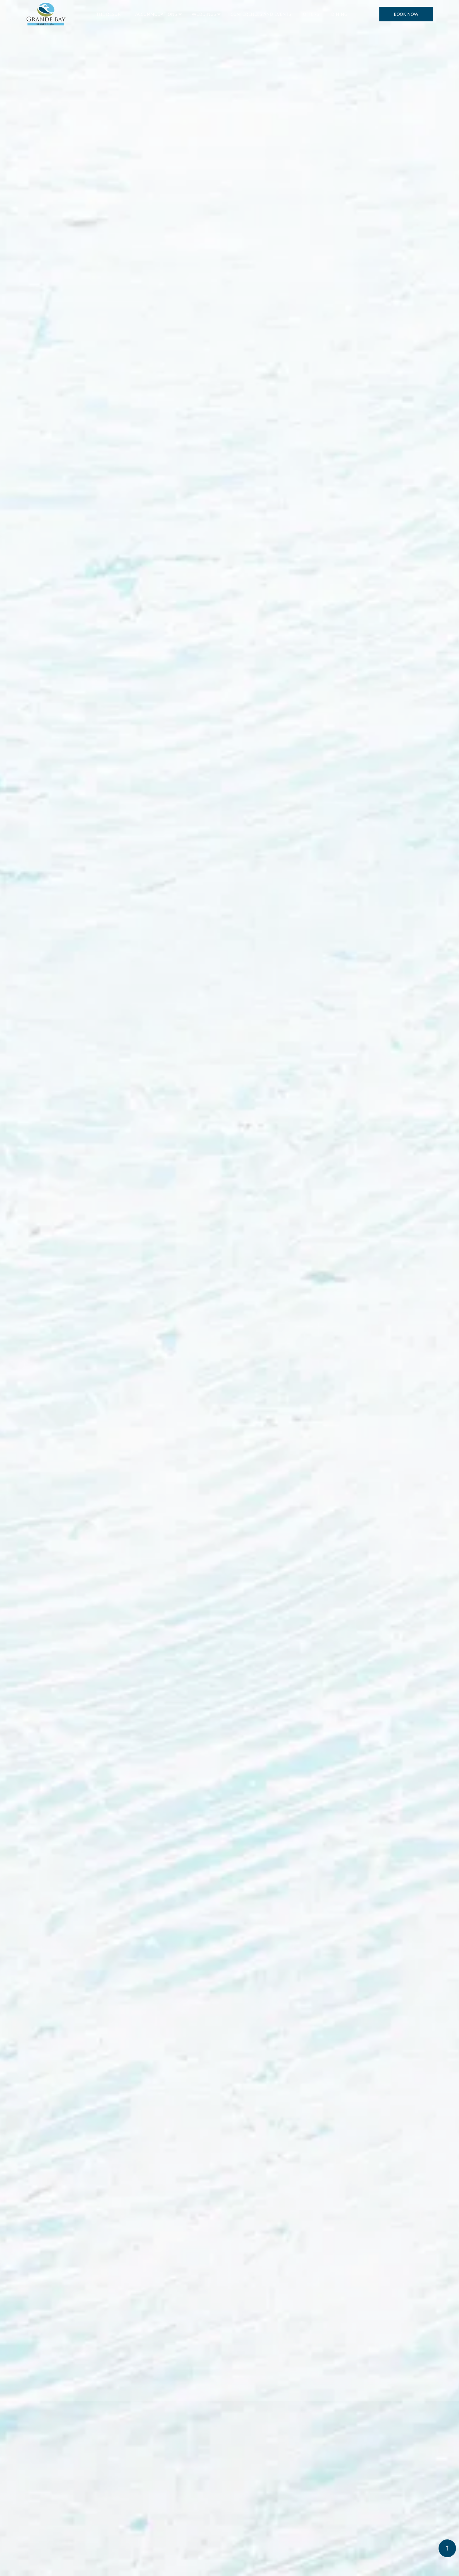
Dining (339, 14)
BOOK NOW (406, 14)
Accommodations (156, 14)
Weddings (204, 14)
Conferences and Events (261, 14)
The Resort (110, 14)
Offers (311, 14)
